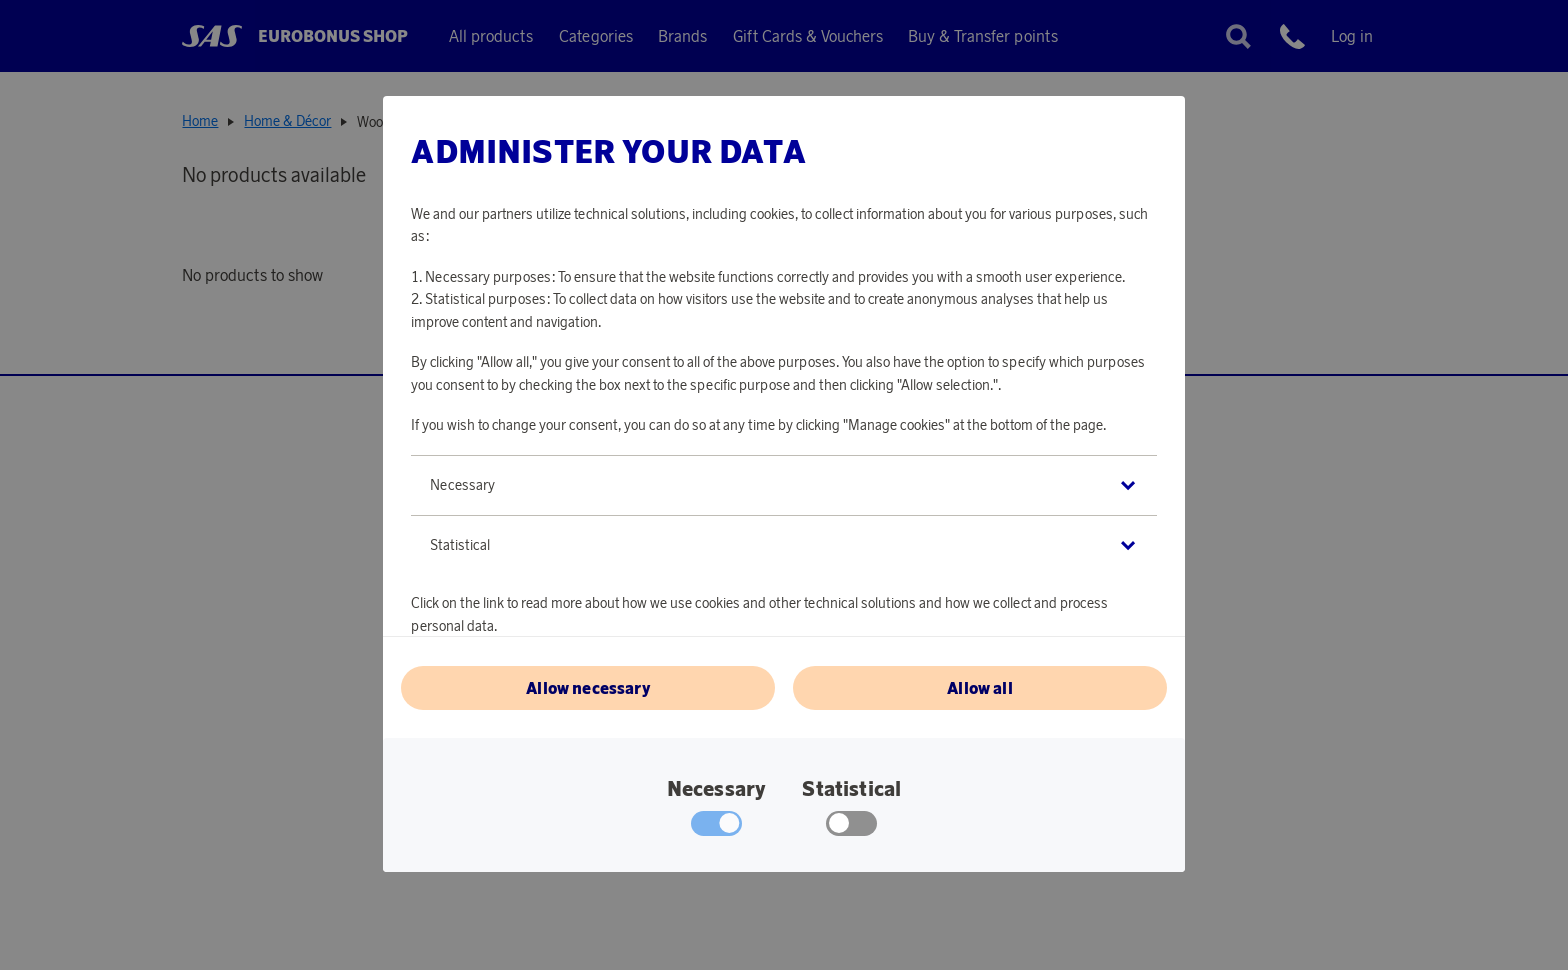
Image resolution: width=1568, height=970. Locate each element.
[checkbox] (851, 828)
